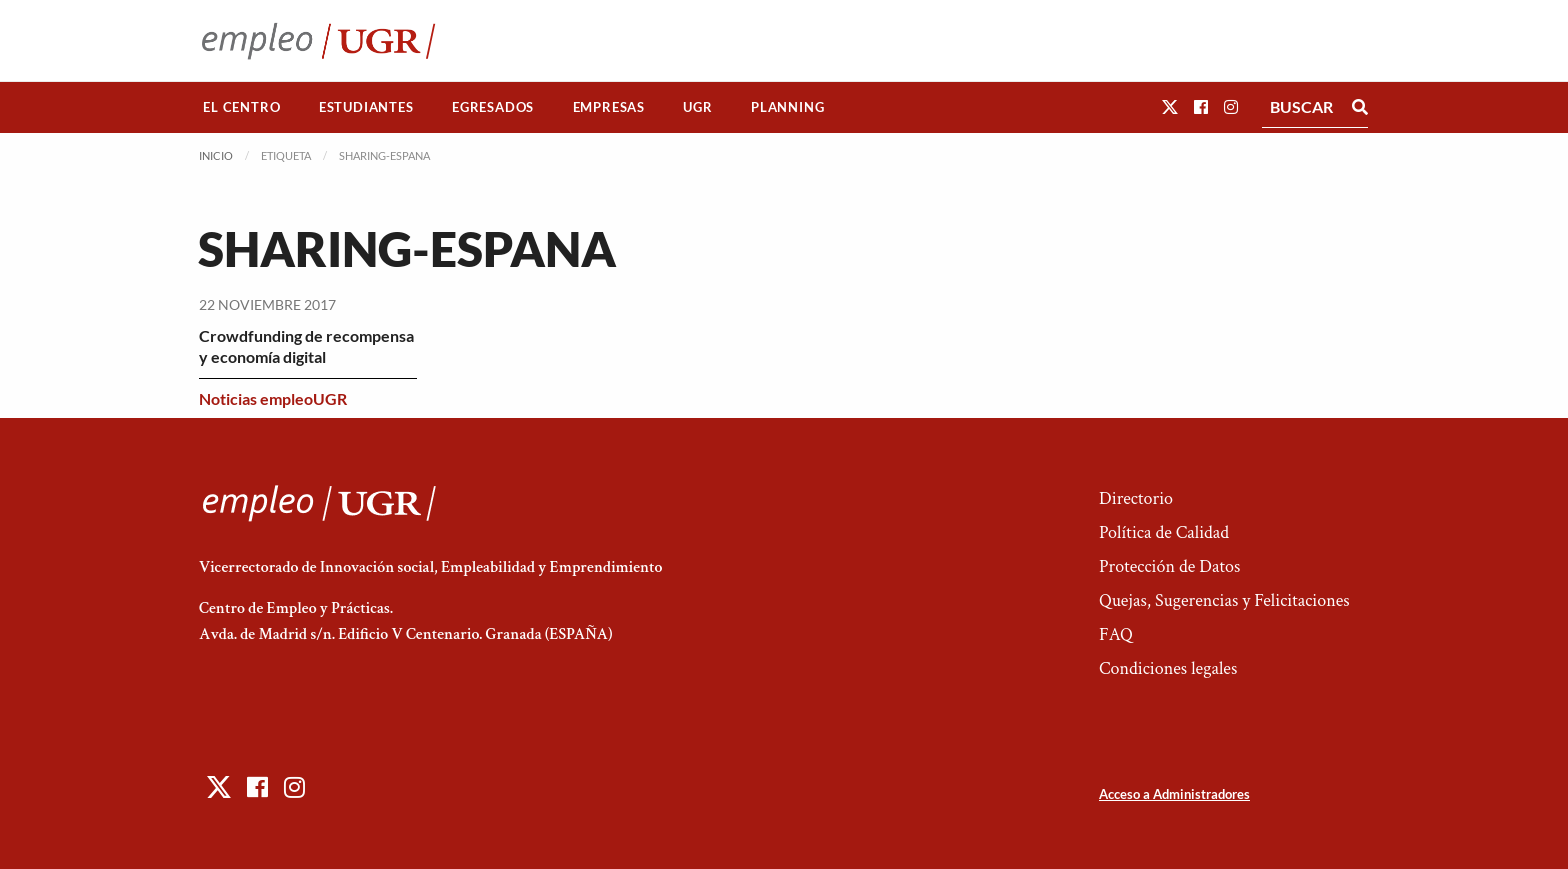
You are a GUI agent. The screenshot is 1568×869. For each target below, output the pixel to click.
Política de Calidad (1164, 532)
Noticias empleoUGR (273, 398)
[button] (1170, 106)
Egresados (493, 107)
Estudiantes (366, 107)
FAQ (1116, 634)
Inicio (216, 155)
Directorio (1136, 498)
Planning (787, 107)
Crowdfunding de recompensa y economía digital (306, 346)
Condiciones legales (1168, 668)
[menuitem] (242, 107)
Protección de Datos (1169, 566)
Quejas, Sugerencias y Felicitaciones (1224, 600)
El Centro (241, 107)
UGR (697, 107)
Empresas (609, 107)
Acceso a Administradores (1174, 794)
